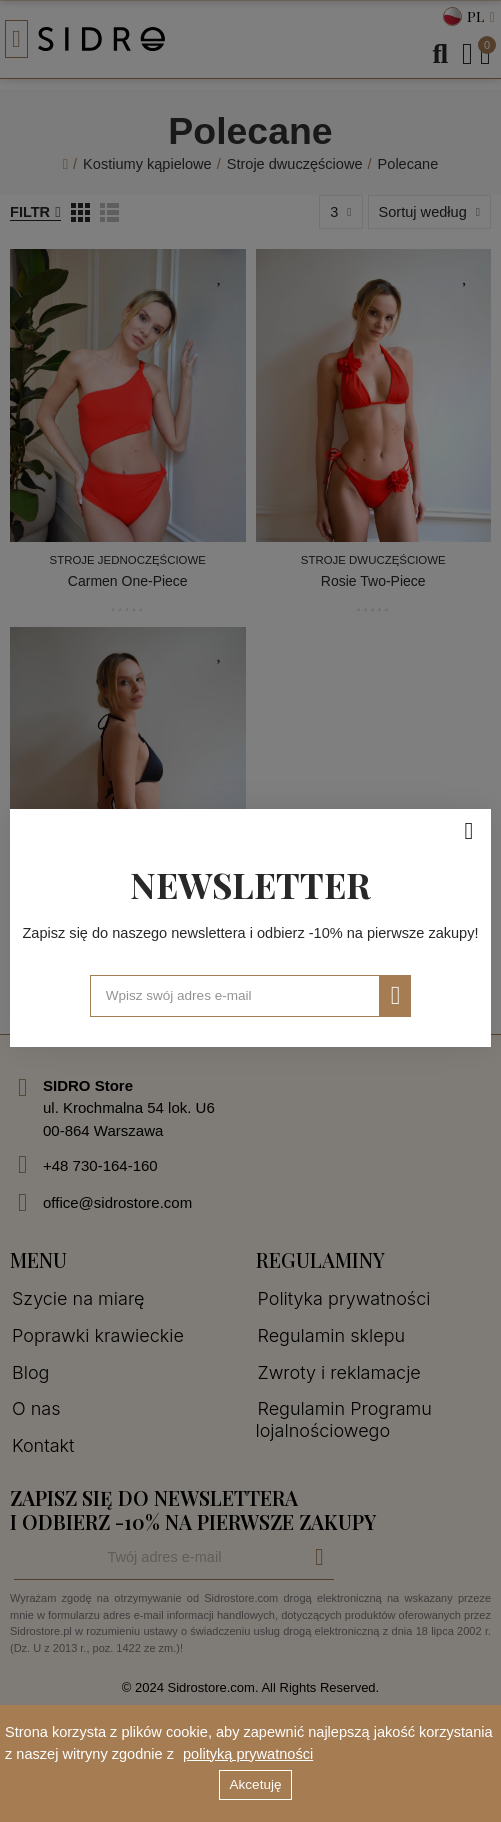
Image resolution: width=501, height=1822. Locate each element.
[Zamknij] (469, 831)
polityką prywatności (248, 1754)
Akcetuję (256, 1784)
